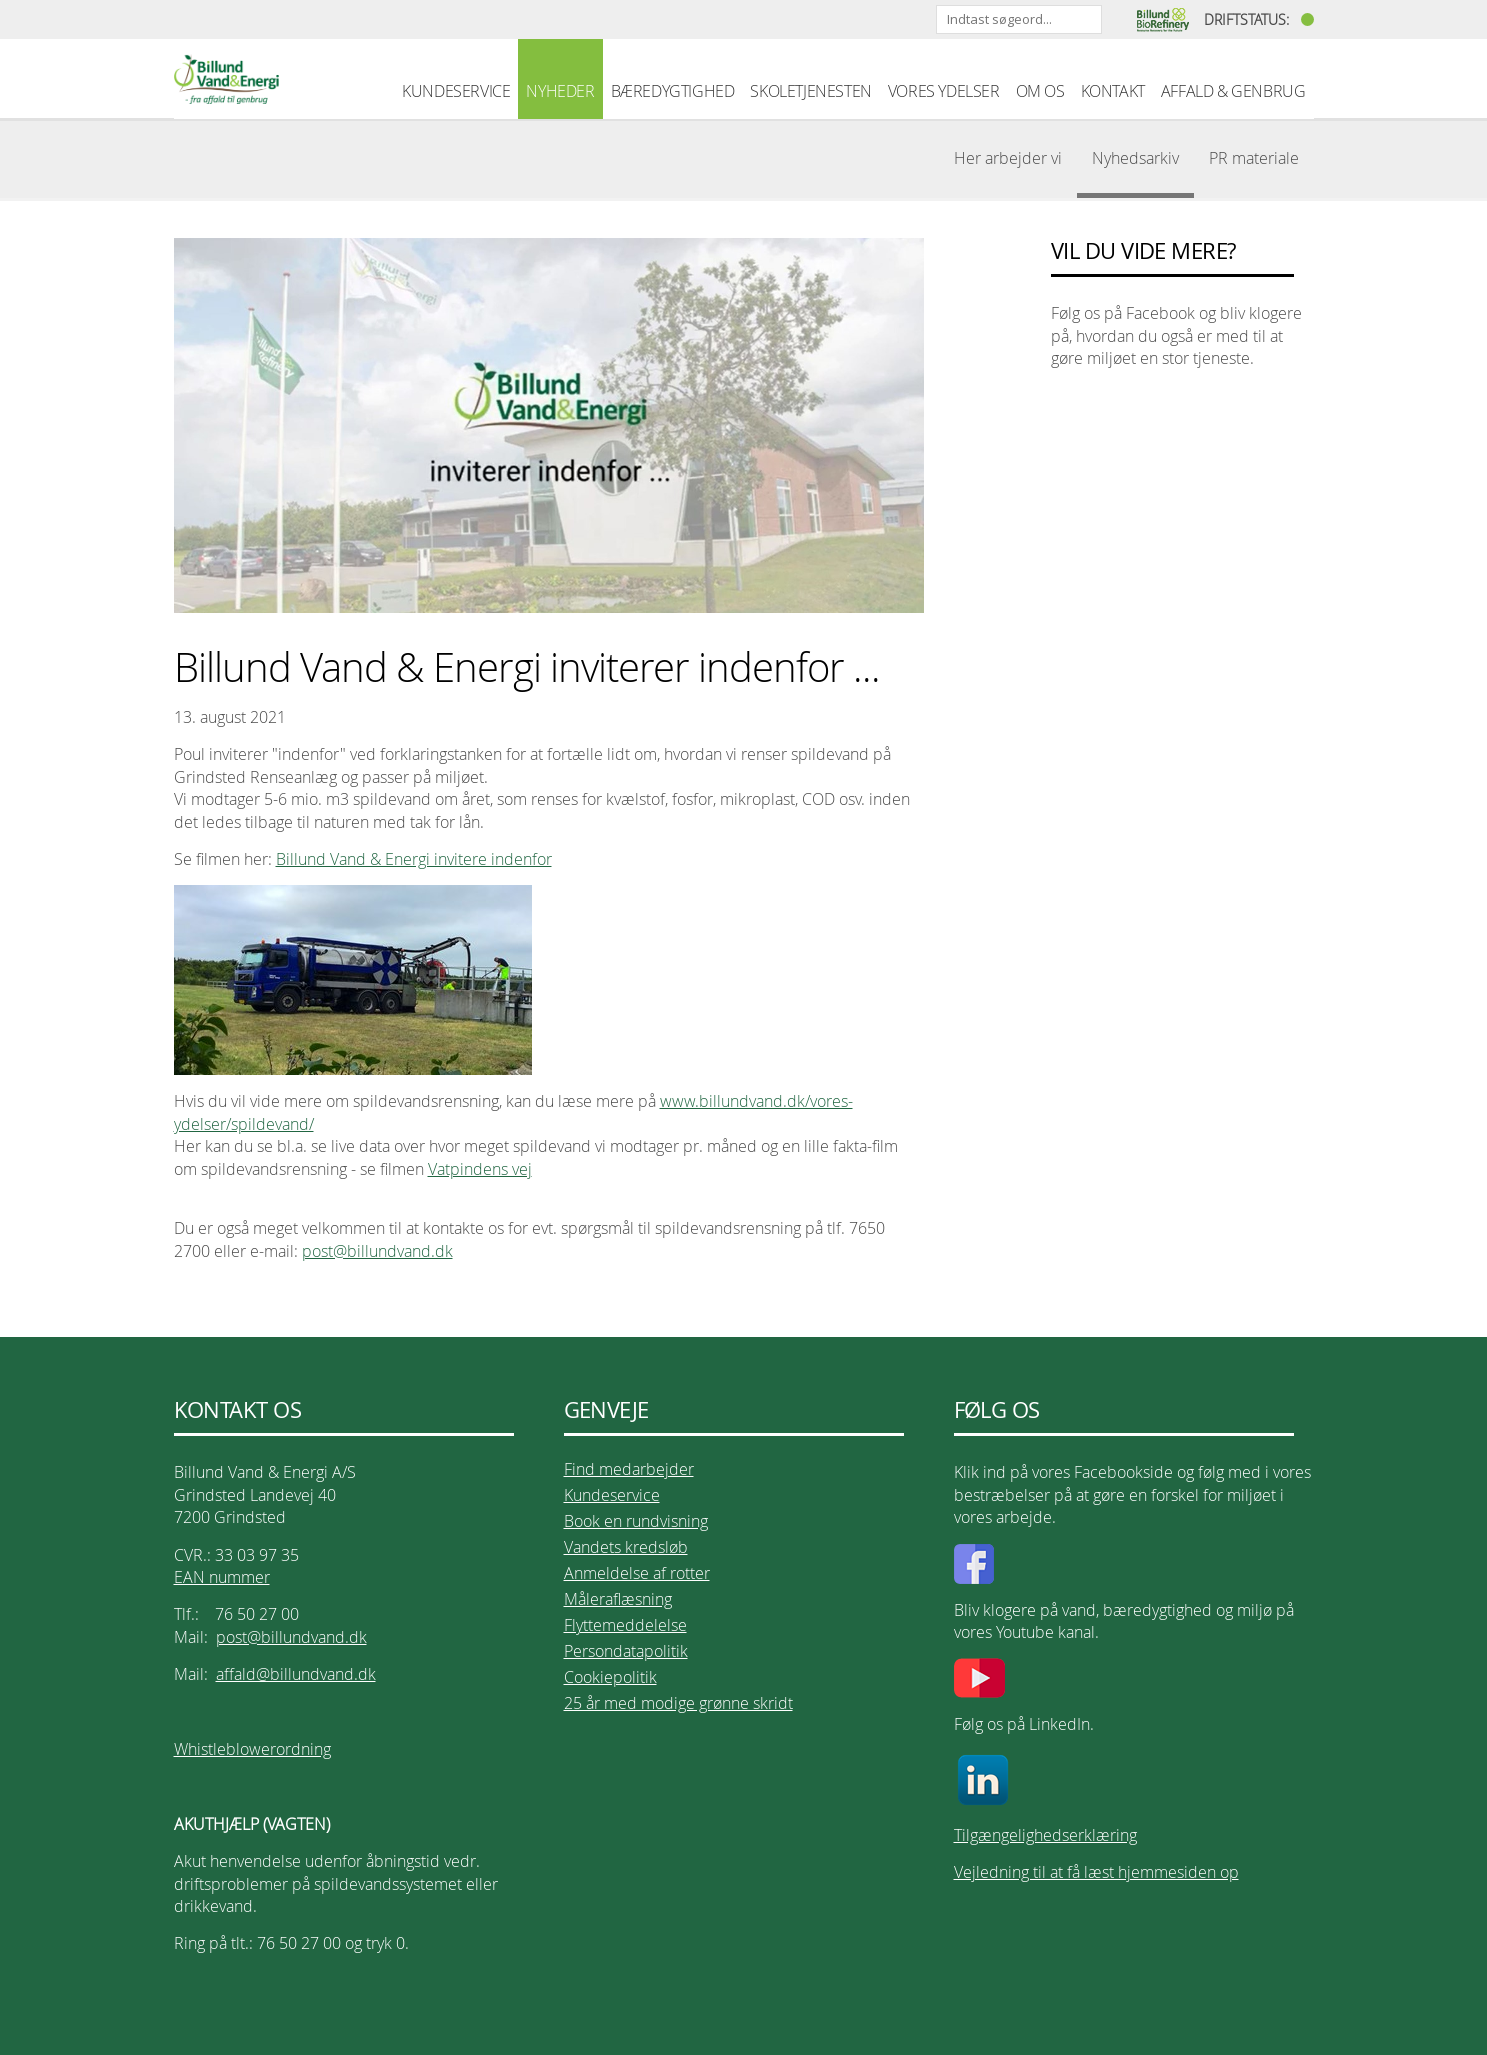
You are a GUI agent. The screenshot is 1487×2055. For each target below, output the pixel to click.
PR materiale (1254, 158)
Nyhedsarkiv (1135, 158)
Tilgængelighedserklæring (1045, 1835)
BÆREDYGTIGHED (673, 91)
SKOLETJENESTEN (810, 91)
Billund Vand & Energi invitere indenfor (414, 859)
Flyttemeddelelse (625, 1625)
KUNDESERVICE (456, 91)
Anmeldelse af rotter (637, 1573)
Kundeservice (612, 1495)
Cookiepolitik (610, 1677)
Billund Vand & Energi (226, 79)
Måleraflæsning (618, 1599)
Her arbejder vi (1008, 158)
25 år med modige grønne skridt (678, 1703)
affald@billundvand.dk (296, 1674)
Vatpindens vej (480, 1169)
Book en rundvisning (636, 1521)
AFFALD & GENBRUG (1233, 91)
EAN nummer (222, 1577)
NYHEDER (560, 91)
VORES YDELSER (944, 91)
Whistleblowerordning (252, 1749)
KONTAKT (1113, 91)
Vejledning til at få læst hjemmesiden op (1096, 1872)
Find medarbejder (629, 1469)
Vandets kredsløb (626, 1547)
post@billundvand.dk (377, 1251)
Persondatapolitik (626, 1651)
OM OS (1040, 91)
